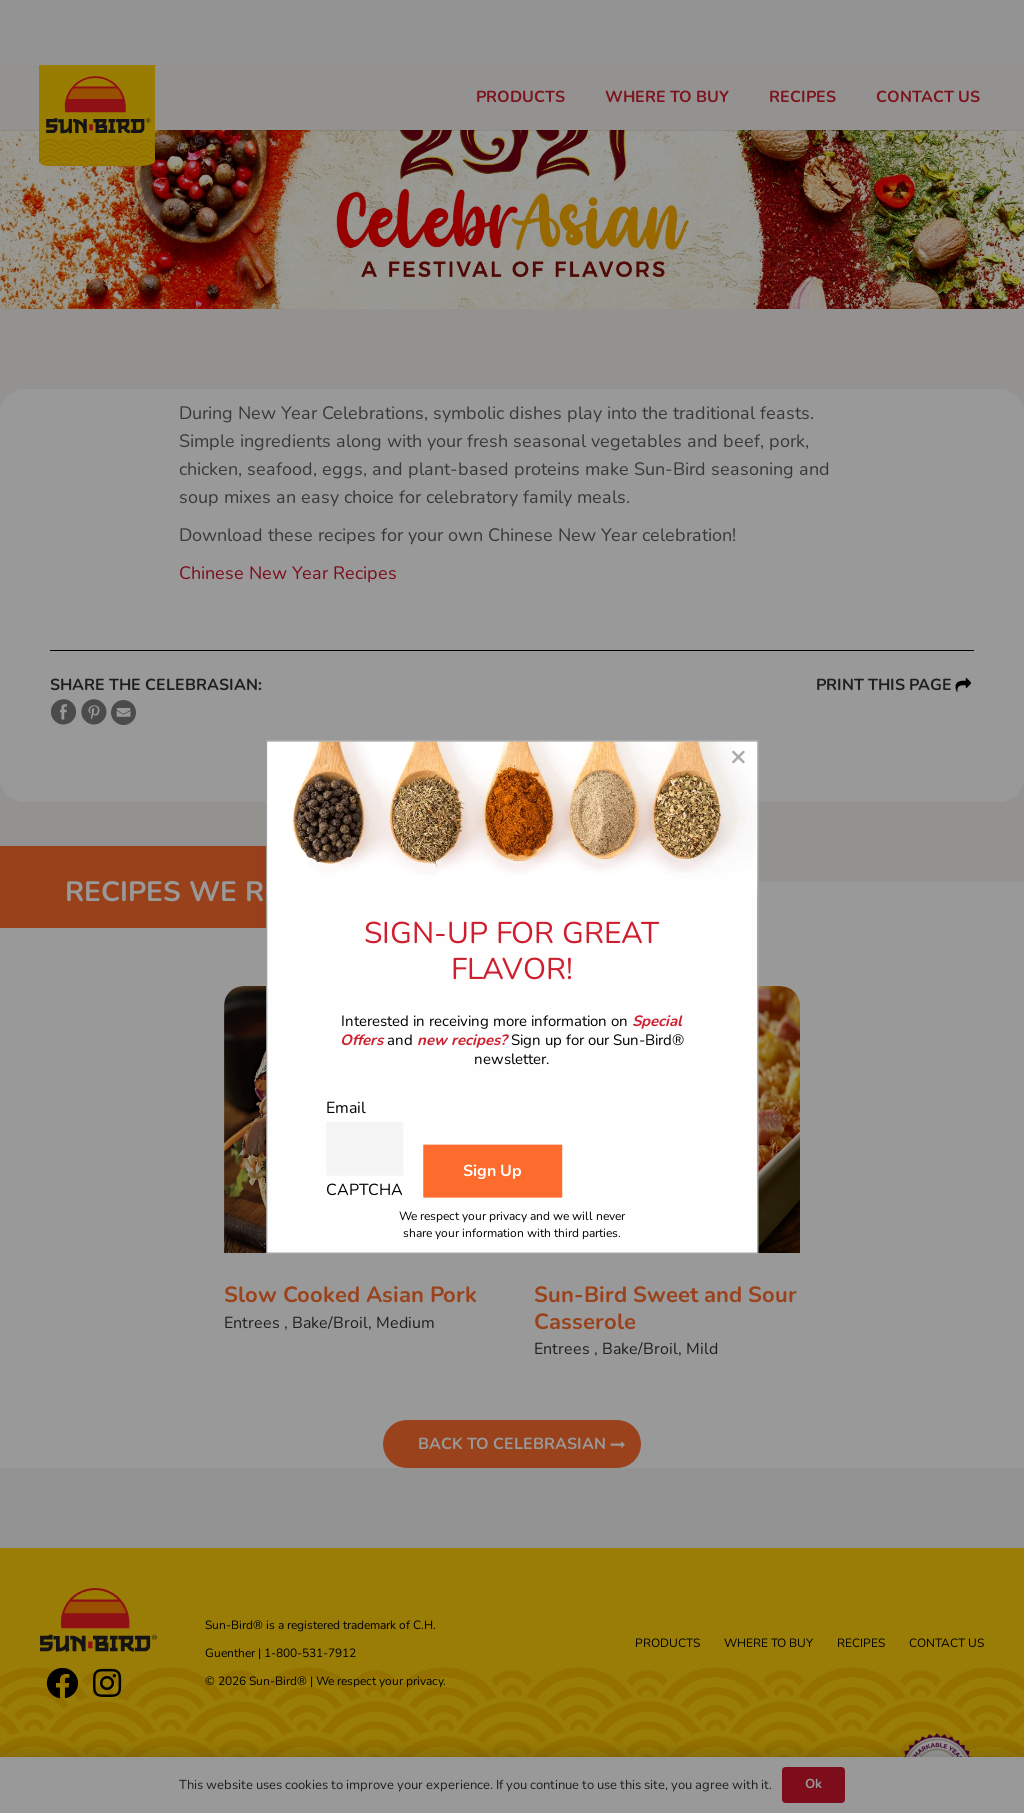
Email (346, 1107)
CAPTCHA (364, 1190)
